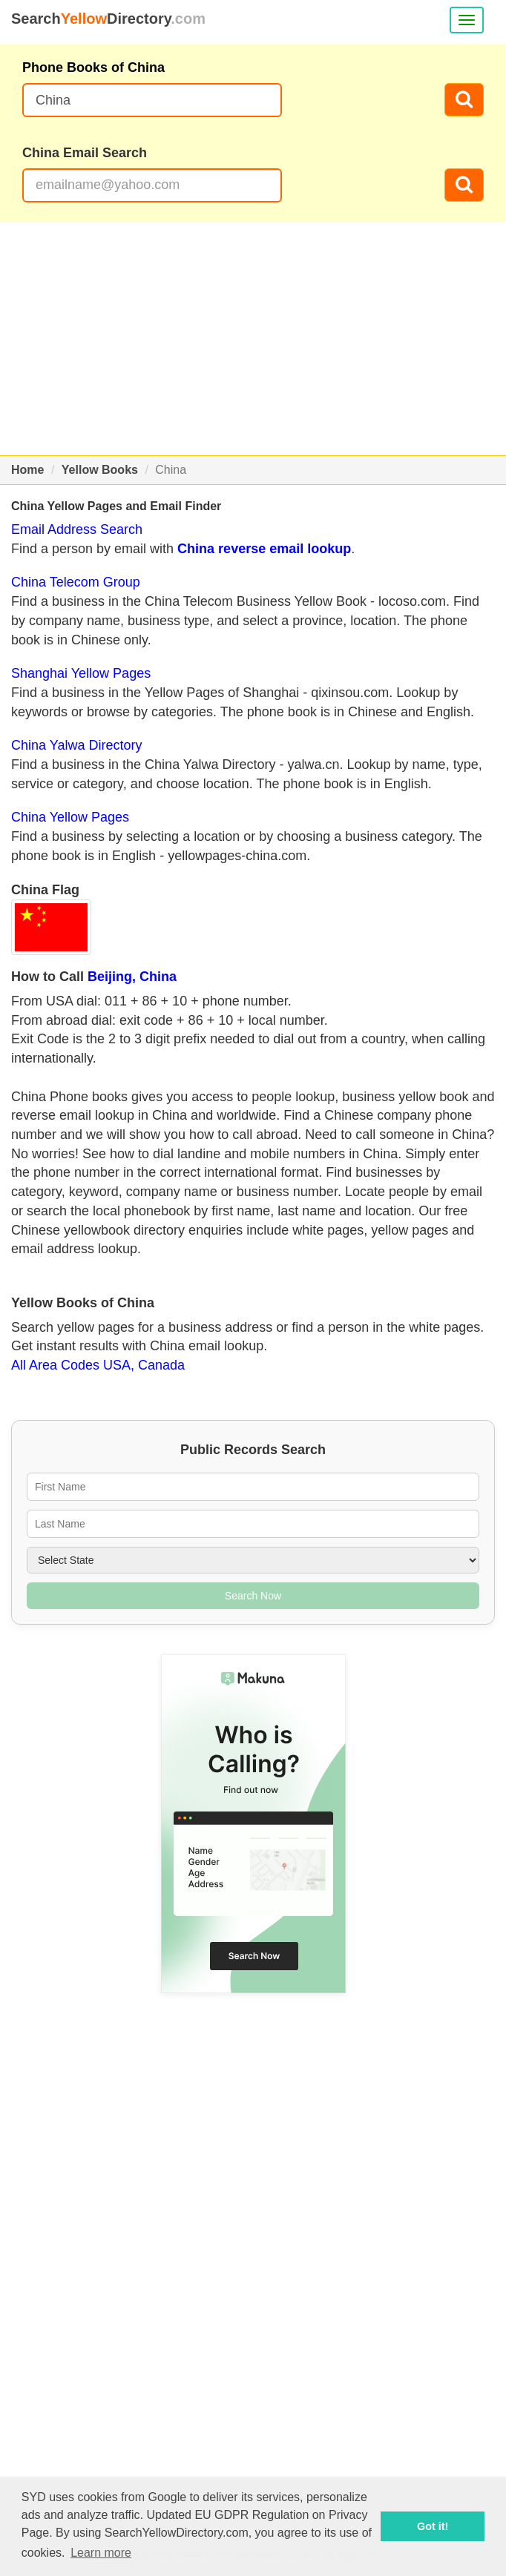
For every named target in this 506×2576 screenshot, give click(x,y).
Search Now (253, 1596)
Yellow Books (100, 469)
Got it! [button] (432, 2526)
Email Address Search (76, 529)
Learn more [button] (100, 2552)
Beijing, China (132, 976)
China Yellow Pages (70, 817)
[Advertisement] (253, 339)
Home (27, 469)
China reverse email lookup (264, 548)
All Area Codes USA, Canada (98, 1365)
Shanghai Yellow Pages (81, 673)
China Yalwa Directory (76, 745)
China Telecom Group (75, 582)
